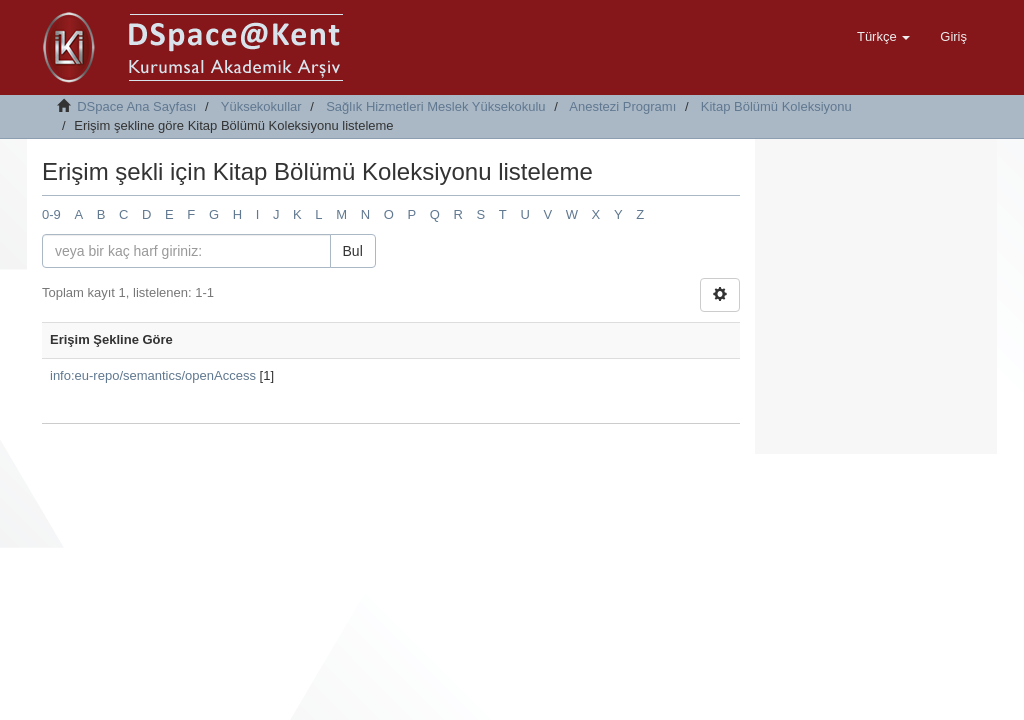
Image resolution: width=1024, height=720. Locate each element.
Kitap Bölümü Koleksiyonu (776, 106)
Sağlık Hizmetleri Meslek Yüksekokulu (435, 106)
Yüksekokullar (261, 106)
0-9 (51, 214)
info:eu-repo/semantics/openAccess (153, 375)
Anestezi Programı (622, 106)
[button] (883, 37)
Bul (353, 251)
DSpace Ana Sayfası (136, 106)
